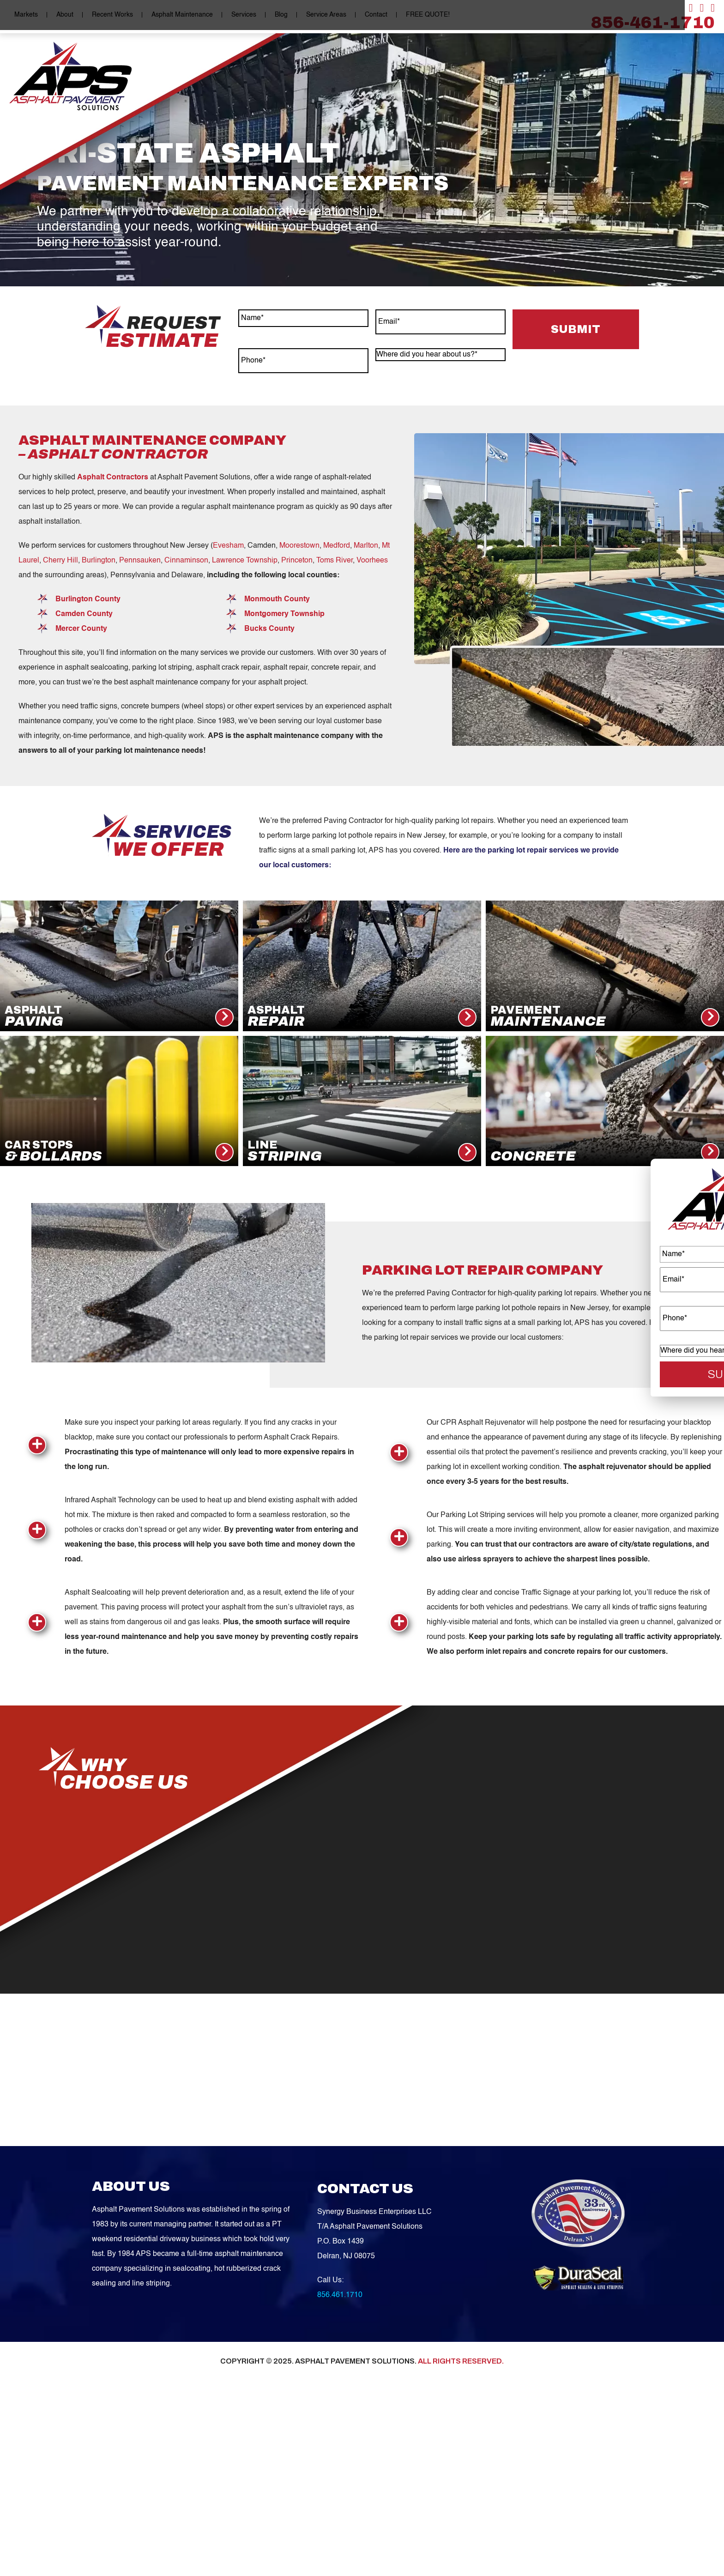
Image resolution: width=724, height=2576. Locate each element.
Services (238, 15)
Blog (276, 15)
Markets (21, 15)
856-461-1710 (653, 22)
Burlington (98, 704)
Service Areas (321, 15)
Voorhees (372, 704)
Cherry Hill (60, 704)
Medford (336, 689)
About (59, 15)
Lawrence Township (245, 704)
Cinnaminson (186, 704)
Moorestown (299, 689)
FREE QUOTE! (423, 15)
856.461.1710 (339, 2451)
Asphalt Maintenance (177, 15)
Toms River (334, 704)
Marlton (366, 689)
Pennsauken (140, 704)
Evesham (228, 689)
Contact (371, 15)
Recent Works (107, 15)
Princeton (297, 704)
